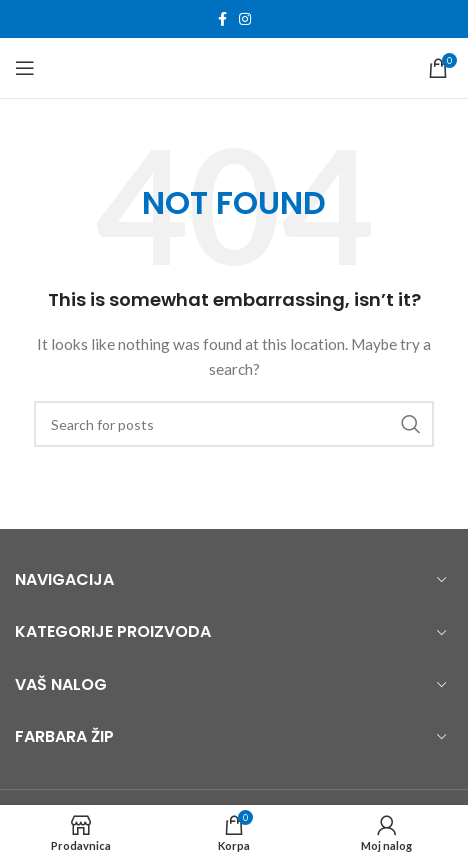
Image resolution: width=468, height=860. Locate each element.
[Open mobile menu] (25, 68)
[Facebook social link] (222, 19)
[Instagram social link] (245, 19)
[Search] (234, 424)
